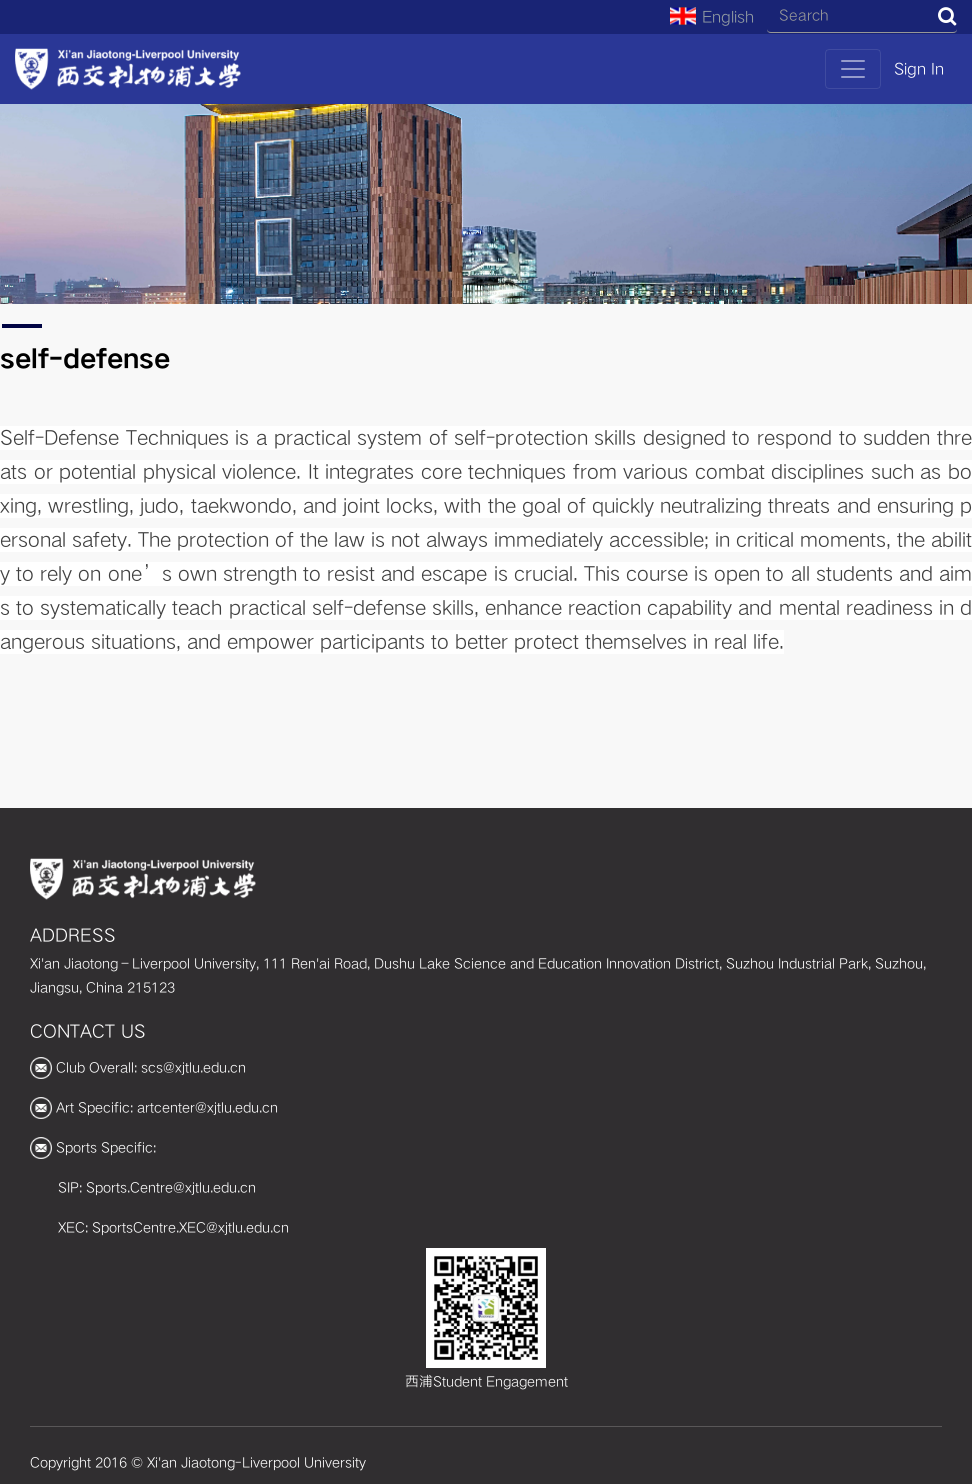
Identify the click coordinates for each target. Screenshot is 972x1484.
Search (947, 16)
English (712, 17)
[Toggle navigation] (853, 69)
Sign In (919, 69)
